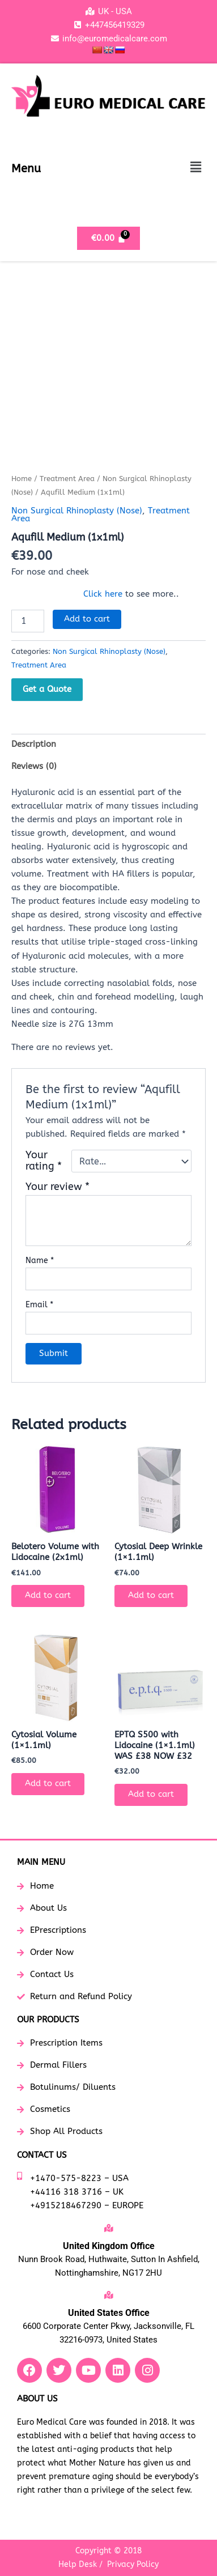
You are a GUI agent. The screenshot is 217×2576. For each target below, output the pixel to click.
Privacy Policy (133, 2564)
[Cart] (108, 238)
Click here (102, 594)
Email (39, 1305)
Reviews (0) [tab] (34, 766)
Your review (57, 1187)
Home (21, 478)
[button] (196, 167)
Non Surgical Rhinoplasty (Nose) (76, 511)
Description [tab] (33, 744)
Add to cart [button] (48, 1595)
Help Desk (77, 2564)
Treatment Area (67, 478)
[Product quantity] (27, 621)
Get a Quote (47, 689)
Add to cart (87, 619)
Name (39, 1260)
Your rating (43, 1161)
